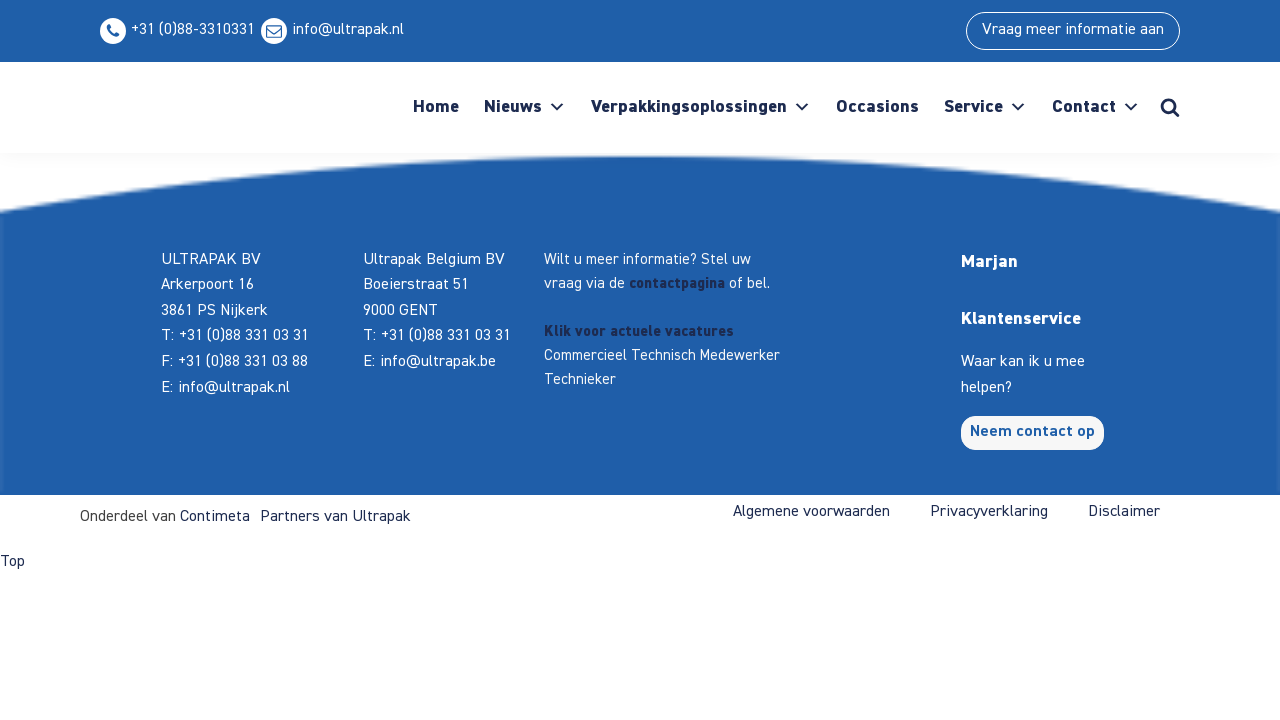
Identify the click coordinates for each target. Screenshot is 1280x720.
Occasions (877, 107)
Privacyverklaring (989, 512)
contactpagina (677, 283)
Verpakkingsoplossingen (701, 107)
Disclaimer (1124, 512)
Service (985, 107)
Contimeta (215, 517)
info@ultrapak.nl (348, 30)
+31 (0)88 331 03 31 (244, 336)
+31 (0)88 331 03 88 (243, 362)
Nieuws (525, 107)
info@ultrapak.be (438, 362)
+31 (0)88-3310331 (193, 30)
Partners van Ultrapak (335, 517)
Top (12, 562)
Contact (1096, 107)
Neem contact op (1032, 432)
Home (436, 107)
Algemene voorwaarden (811, 512)
